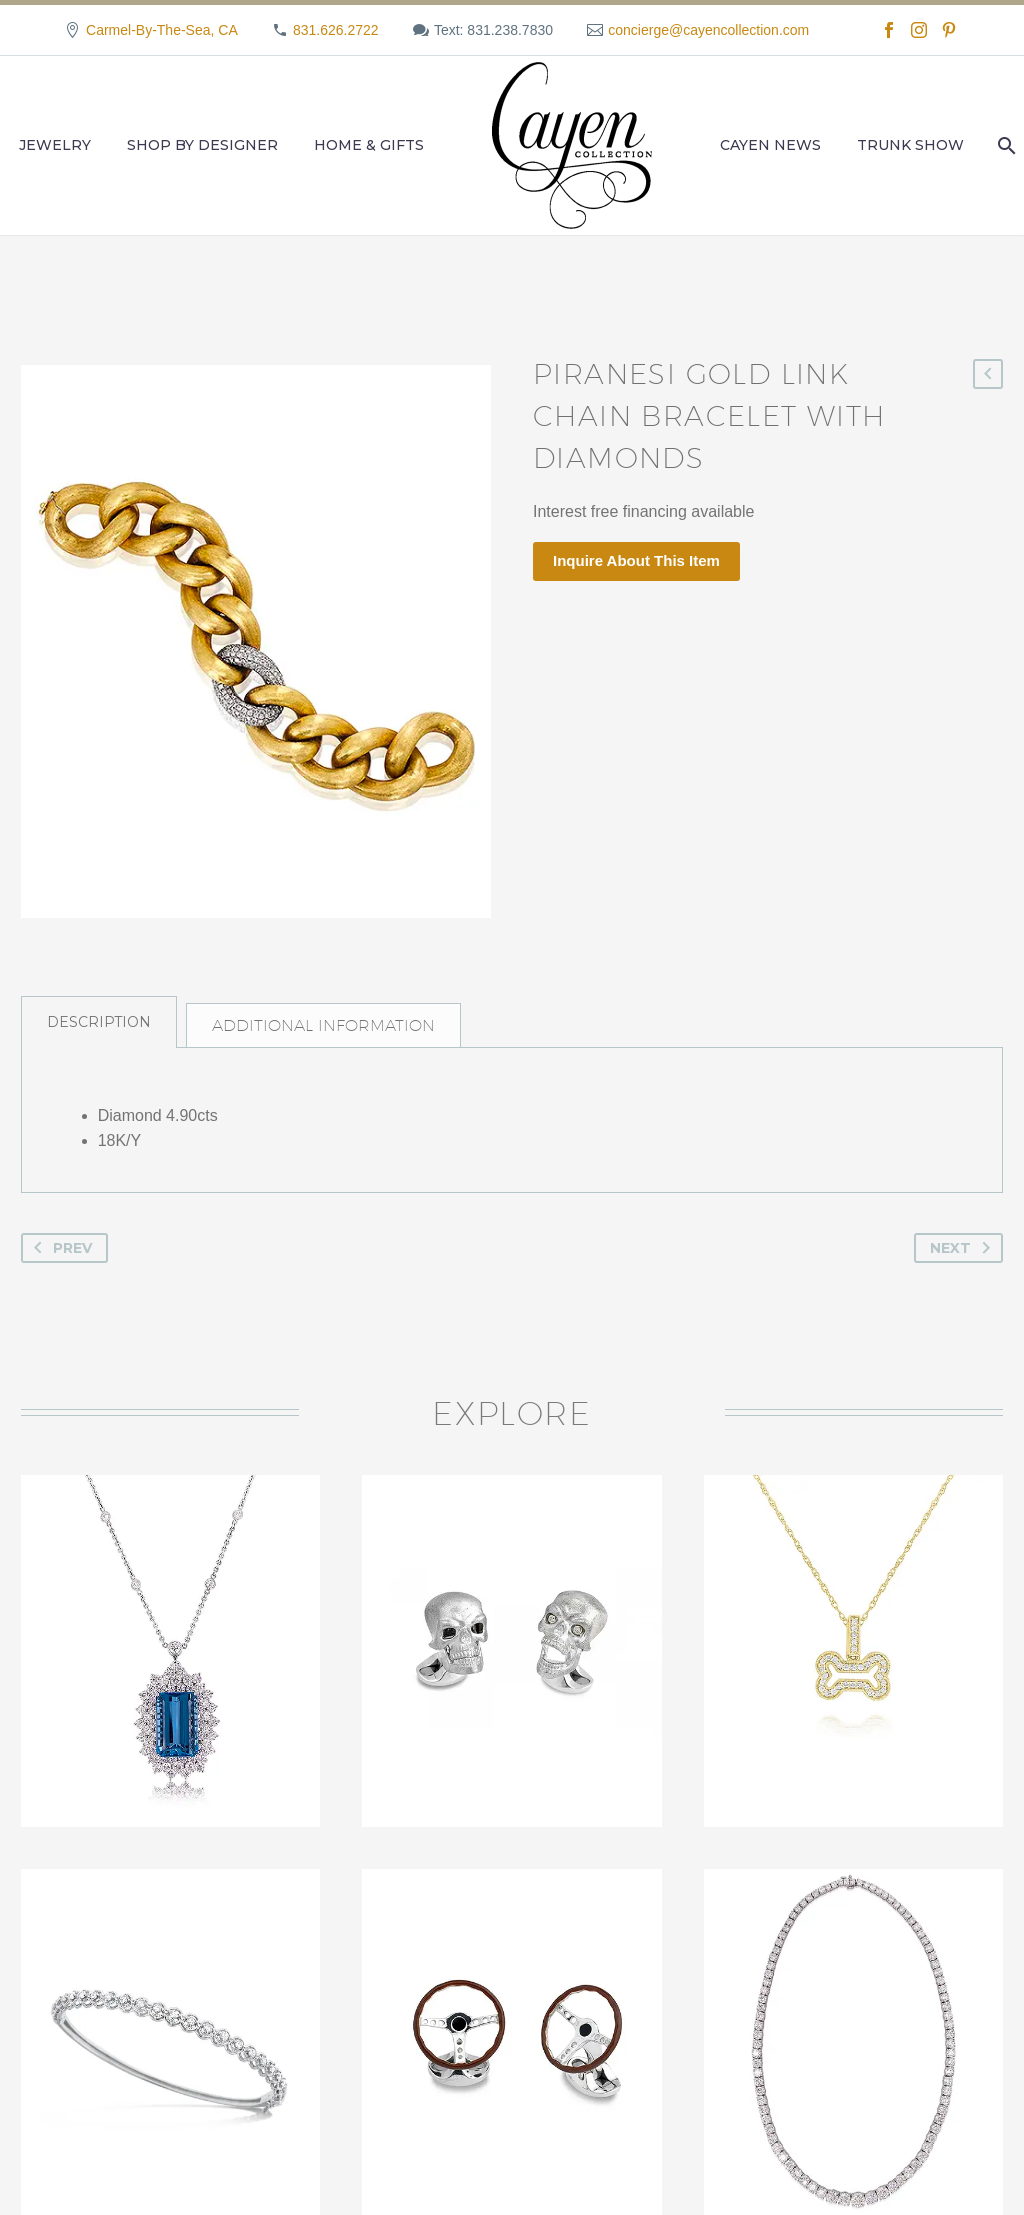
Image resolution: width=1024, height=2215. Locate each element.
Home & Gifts (369, 145)
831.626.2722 (336, 30)
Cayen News (770, 145)
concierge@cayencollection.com (708, 30)
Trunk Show (910, 145)
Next (964, 1270)
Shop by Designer (202, 145)
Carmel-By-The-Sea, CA (162, 30)
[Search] (1004, 145)
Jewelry (55, 145)
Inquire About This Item (636, 560)
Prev (59, 1270)
